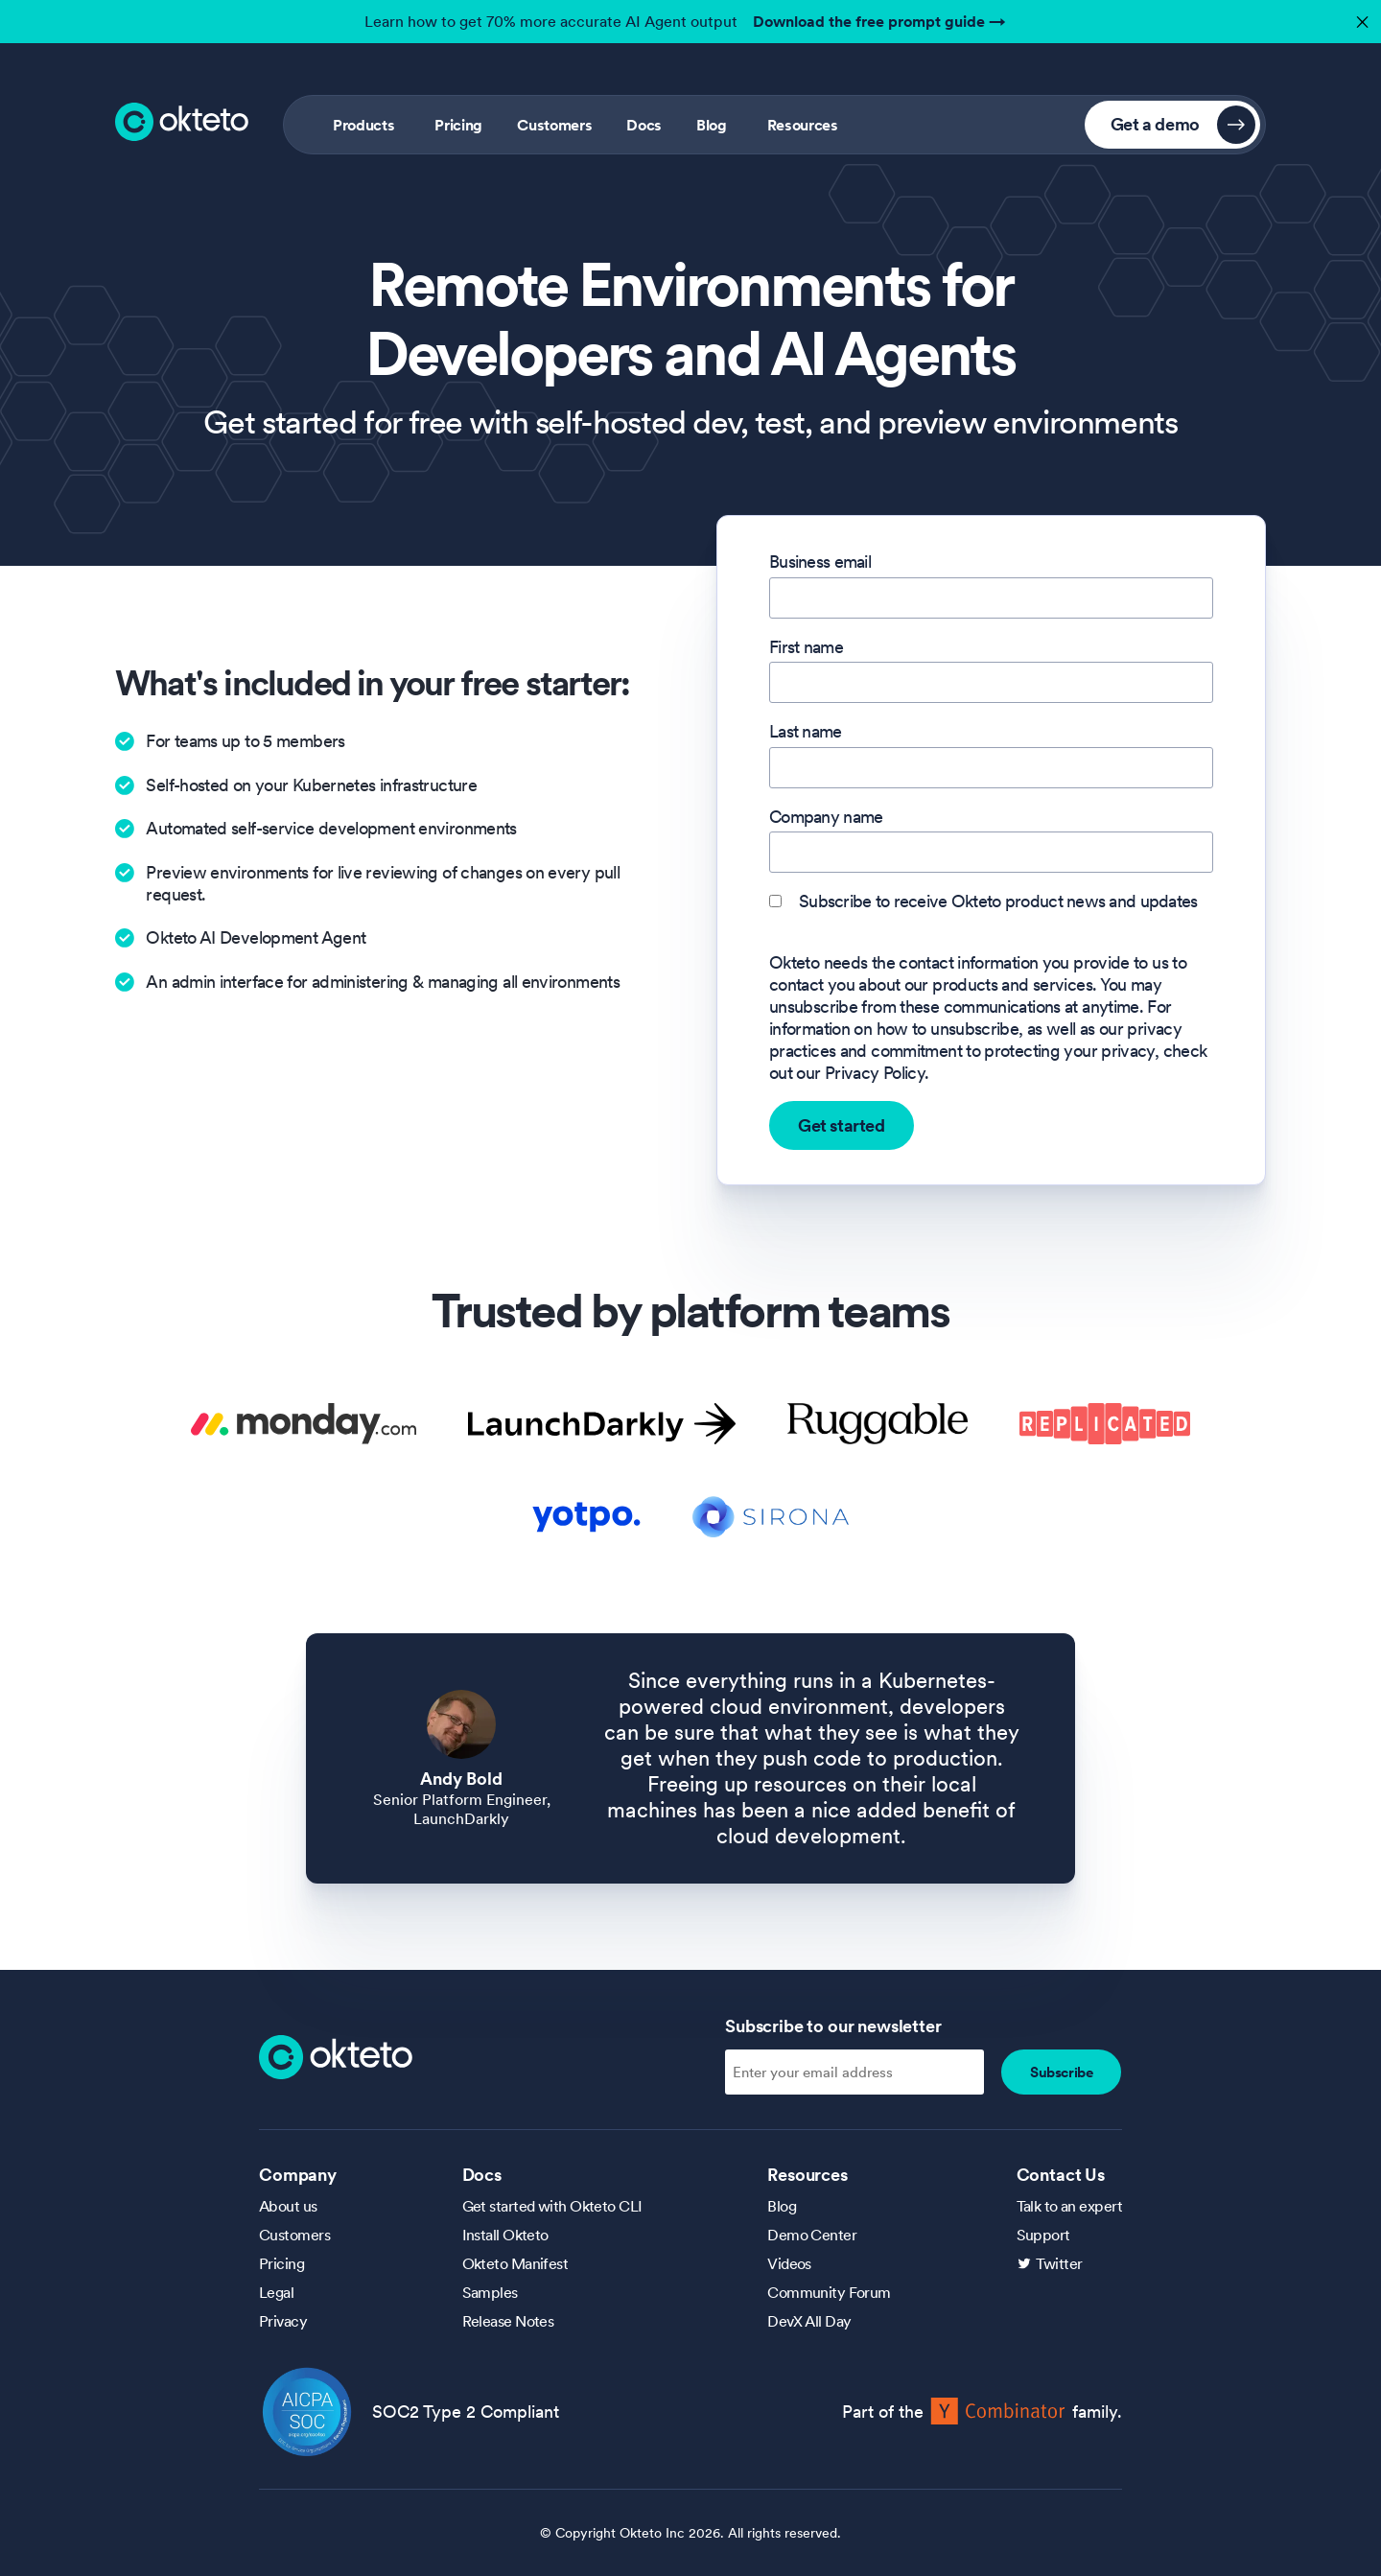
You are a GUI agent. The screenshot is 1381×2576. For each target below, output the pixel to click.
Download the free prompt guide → (879, 21)
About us (288, 2205)
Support (1043, 2234)
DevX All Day (809, 2320)
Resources (802, 124)
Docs (644, 124)
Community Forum (829, 2292)
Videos (789, 2263)
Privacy (283, 2320)
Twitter (1059, 2263)
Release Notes (508, 2320)
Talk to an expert (1069, 2205)
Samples (490, 2292)
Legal (276, 2292)
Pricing (458, 124)
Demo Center (811, 2234)
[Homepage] (335, 2055)
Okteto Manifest (515, 2263)
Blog (711, 124)
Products (363, 124)
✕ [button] (1360, 17)
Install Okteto (505, 2234)
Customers (554, 124)
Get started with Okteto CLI (552, 2205)
